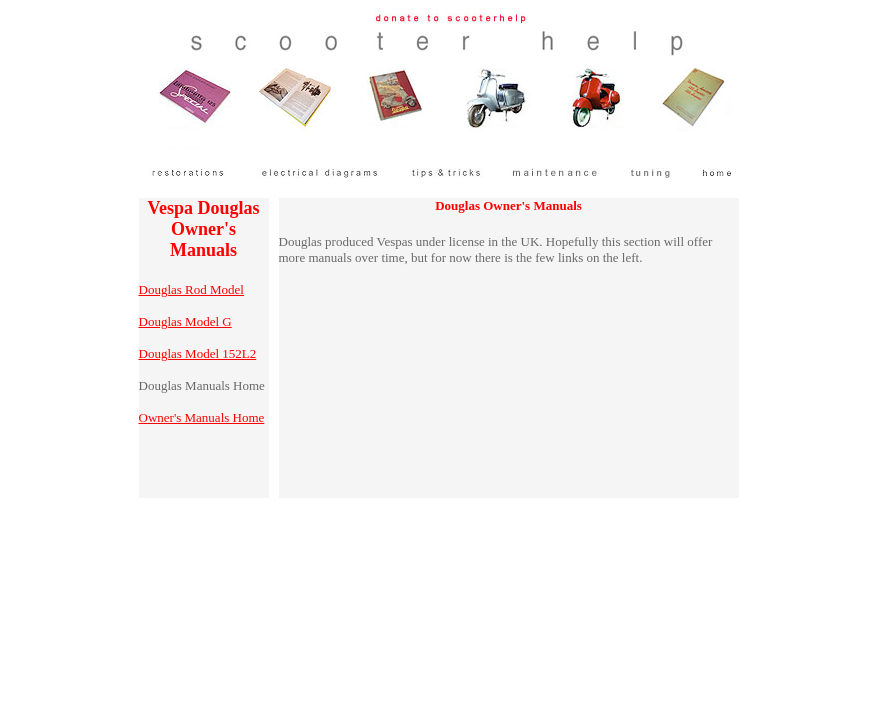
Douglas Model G (185, 321)
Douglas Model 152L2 (198, 353)
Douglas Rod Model (191, 289)
